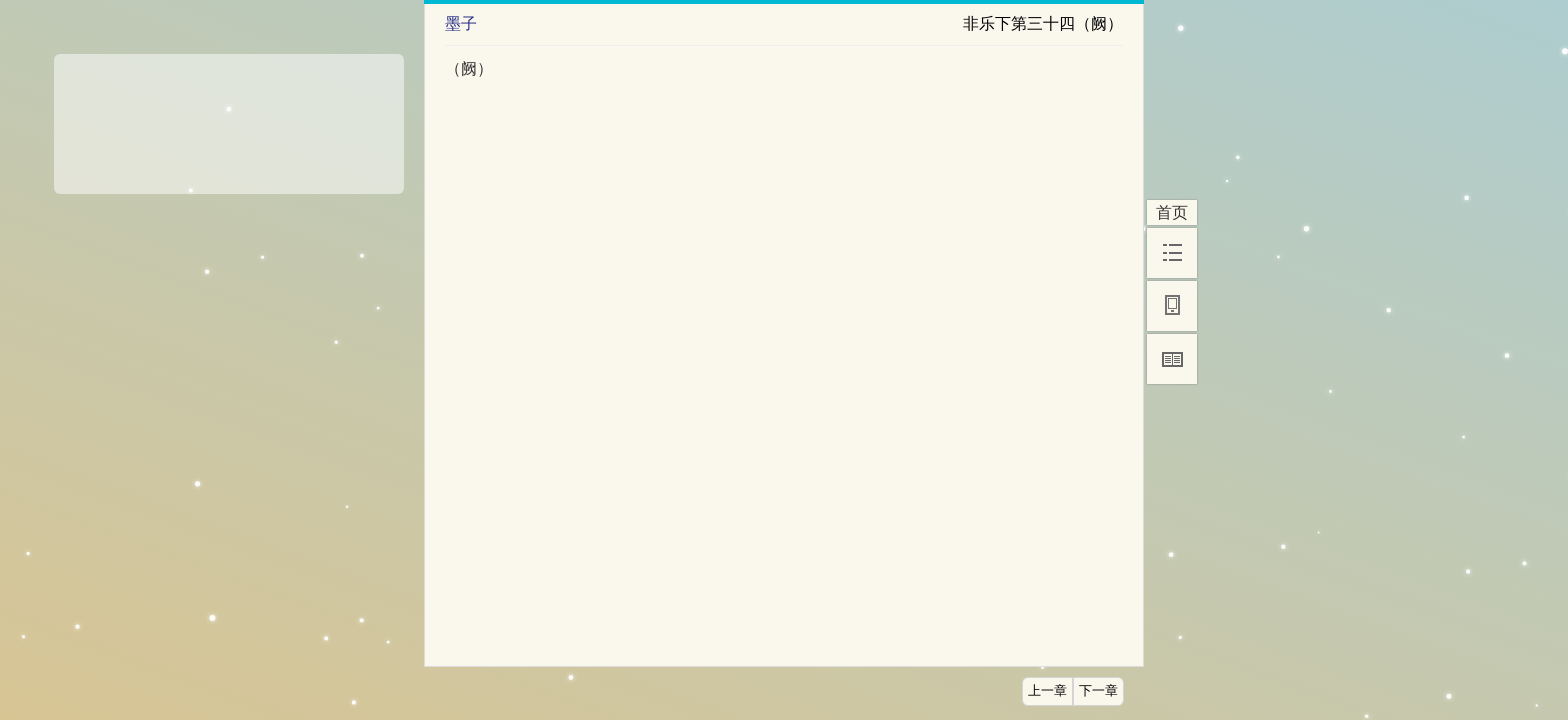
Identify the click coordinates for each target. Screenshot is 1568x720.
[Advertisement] (229, 117)
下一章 (1098, 691)
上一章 (1047, 691)
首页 (1172, 212)
